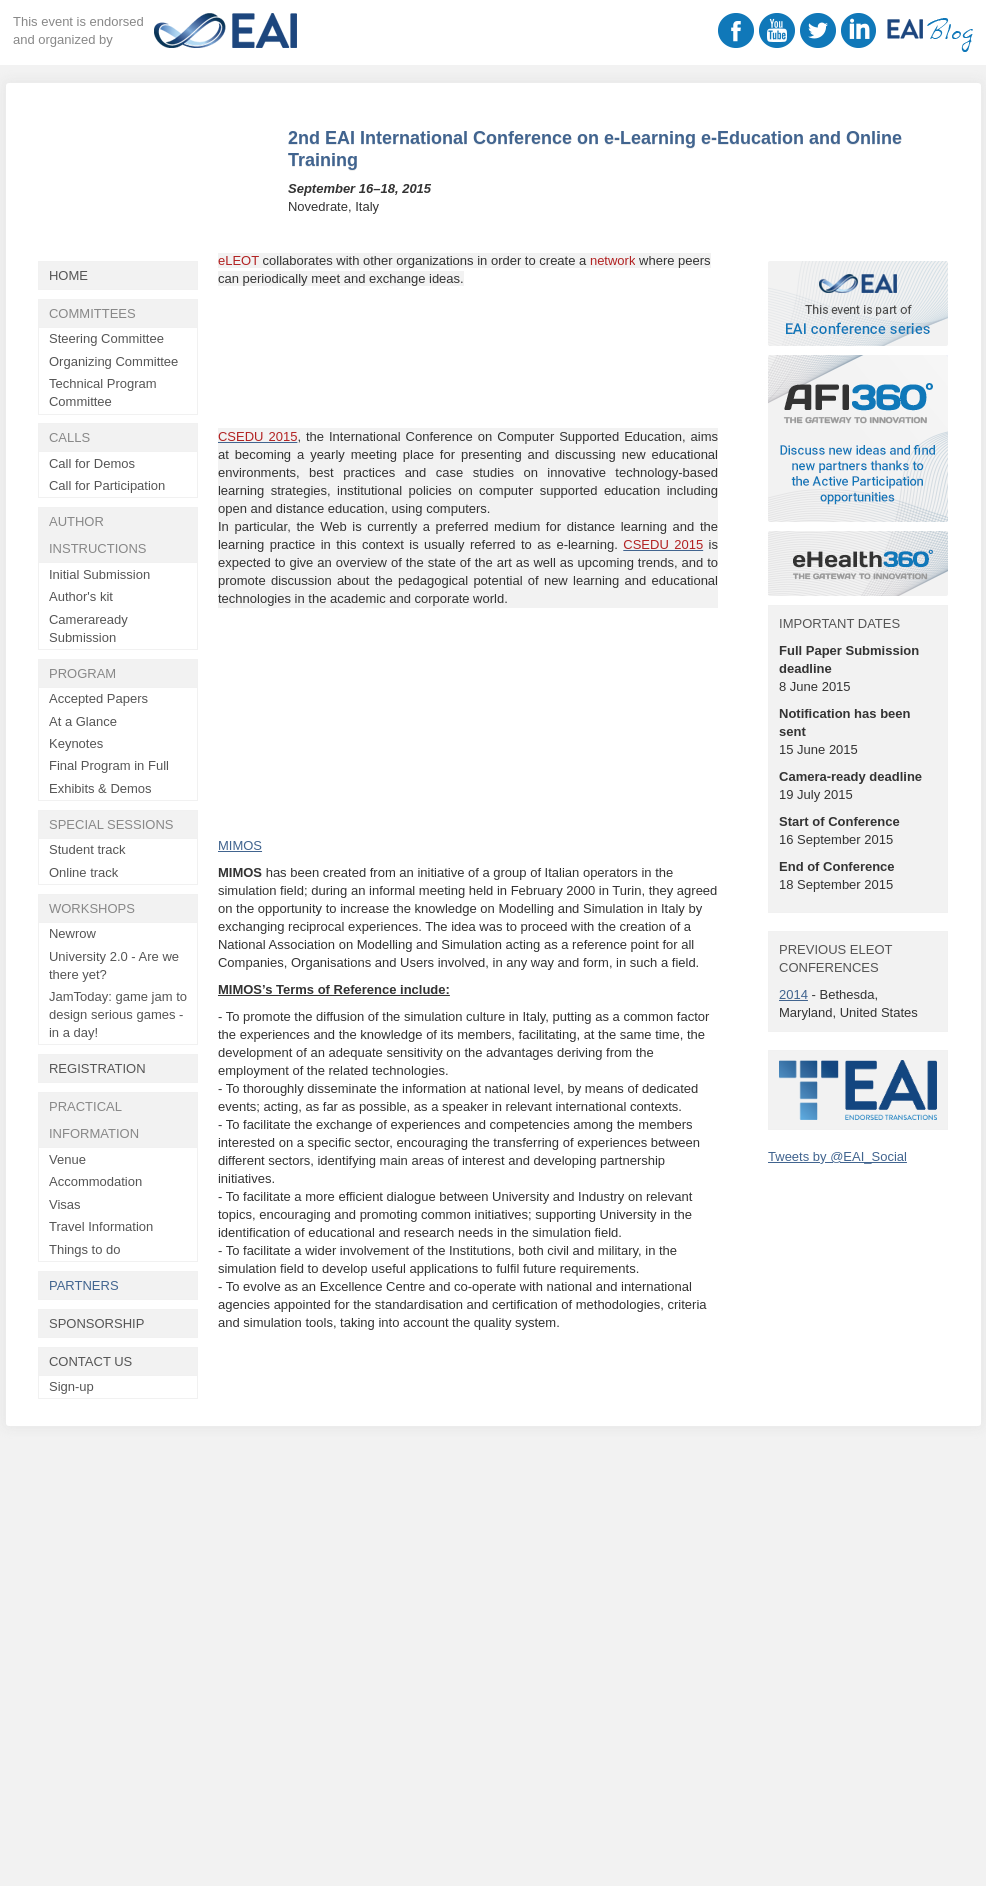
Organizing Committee (113, 361)
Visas (65, 1204)
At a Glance (83, 721)
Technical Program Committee (103, 392)
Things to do (85, 1249)
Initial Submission (99, 574)
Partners (84, 1285)
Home (68, 275)
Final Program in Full (109, 765)
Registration (97, 1068)
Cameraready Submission (88, 628)
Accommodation (95, 1181)
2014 (793, 994)
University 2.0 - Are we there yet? (114, 965)
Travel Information (101, 1226)
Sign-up (71, 1386)
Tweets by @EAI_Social (837, 1156)
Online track (83, 872)
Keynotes (76, 743)
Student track (87, 849)
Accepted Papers (98, 698)
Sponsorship (96, 1323)
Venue (67, 1159)
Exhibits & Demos (100, 788)
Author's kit (81, 596)
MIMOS (240, 845)
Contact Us (90, 1361)
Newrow (72, 933)
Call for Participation (107, 485)
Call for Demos (92, 463)
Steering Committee (106, 338)
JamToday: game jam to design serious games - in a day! (118, 1014)
